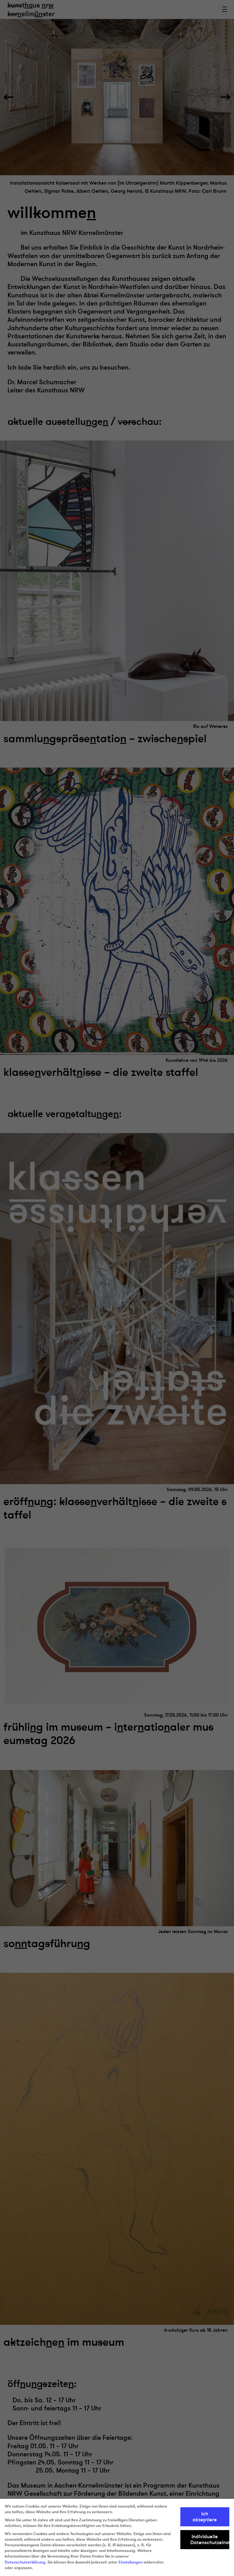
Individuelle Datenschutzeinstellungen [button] (209, 2539)
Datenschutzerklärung (25, 2562)
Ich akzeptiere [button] (205, 2516)
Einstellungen (131, 2562)
